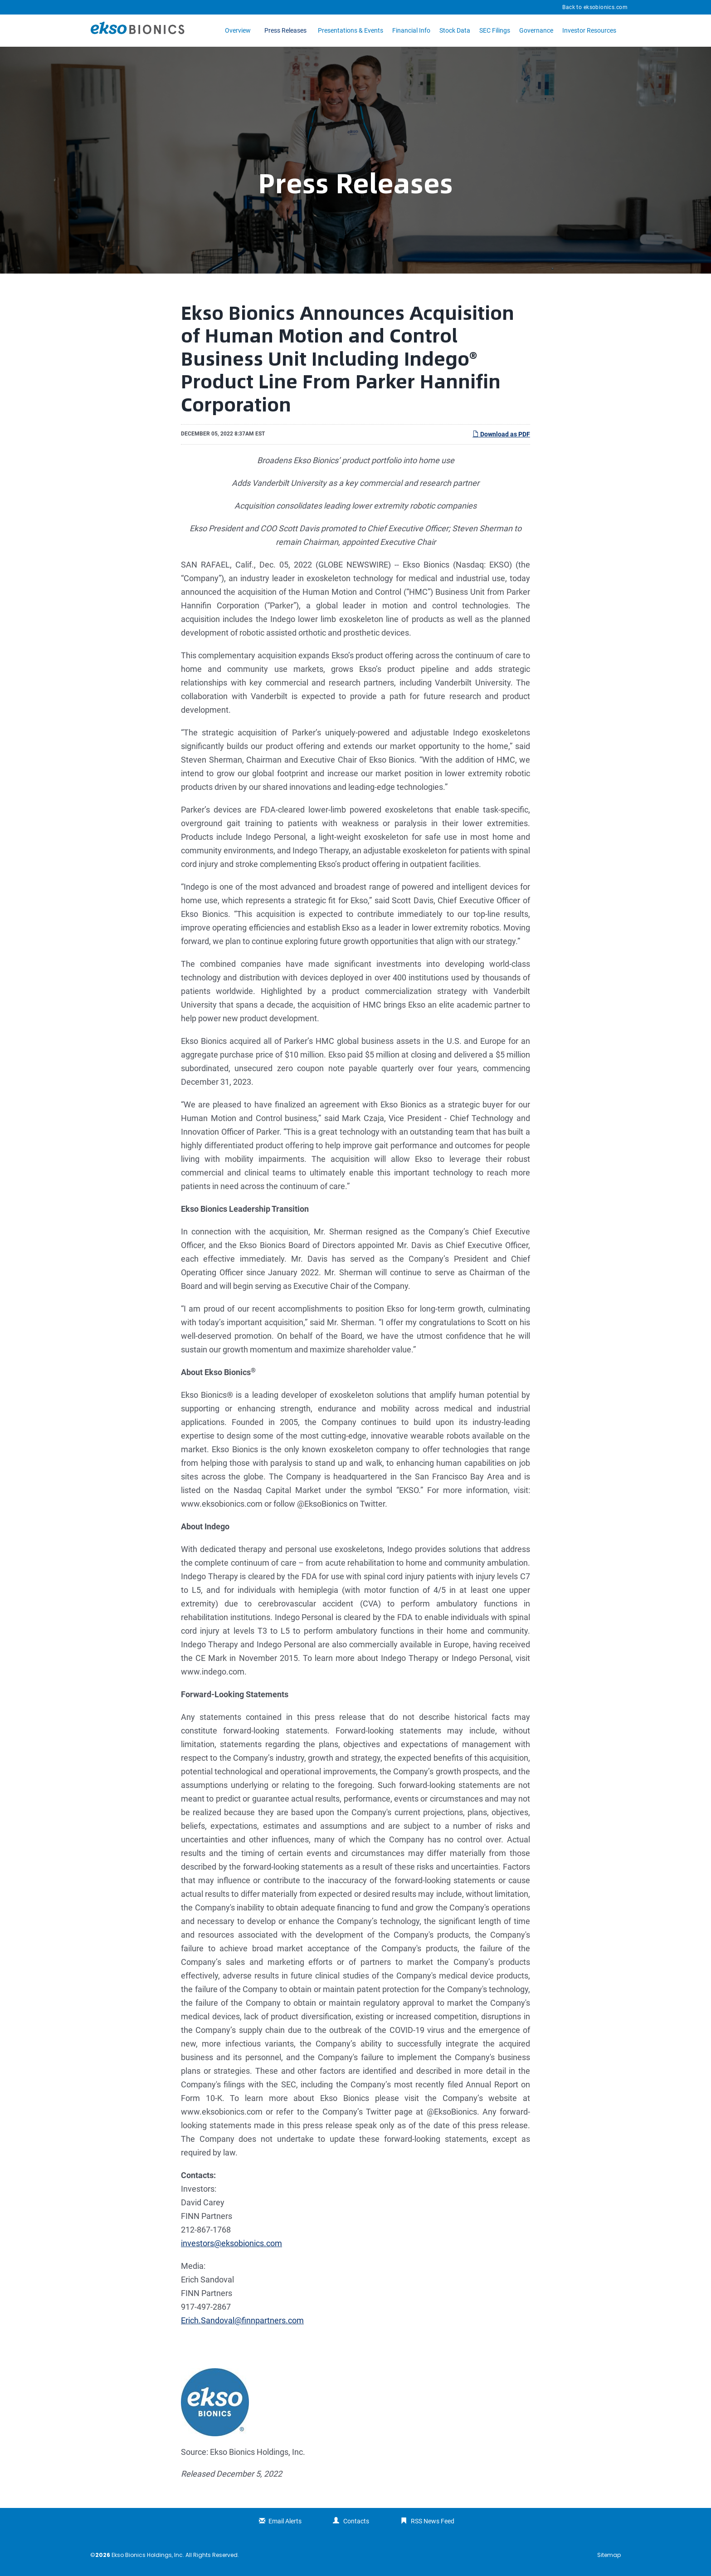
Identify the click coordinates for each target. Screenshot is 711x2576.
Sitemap (609, 2555)
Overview (238, 30)
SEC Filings (494, 30)
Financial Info (411, 30)
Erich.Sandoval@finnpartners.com (242, 2320)
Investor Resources (589, 30)
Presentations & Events (350, 30)
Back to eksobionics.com (595, 7)
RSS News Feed (432, 2521)
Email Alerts (285, 2521)
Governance (536, 30)
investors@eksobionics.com (231, 2243)
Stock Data (454, 30)
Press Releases (285, 30)
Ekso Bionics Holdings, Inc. (148, 2555)
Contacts (356, 2521)
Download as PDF (501, 434)
